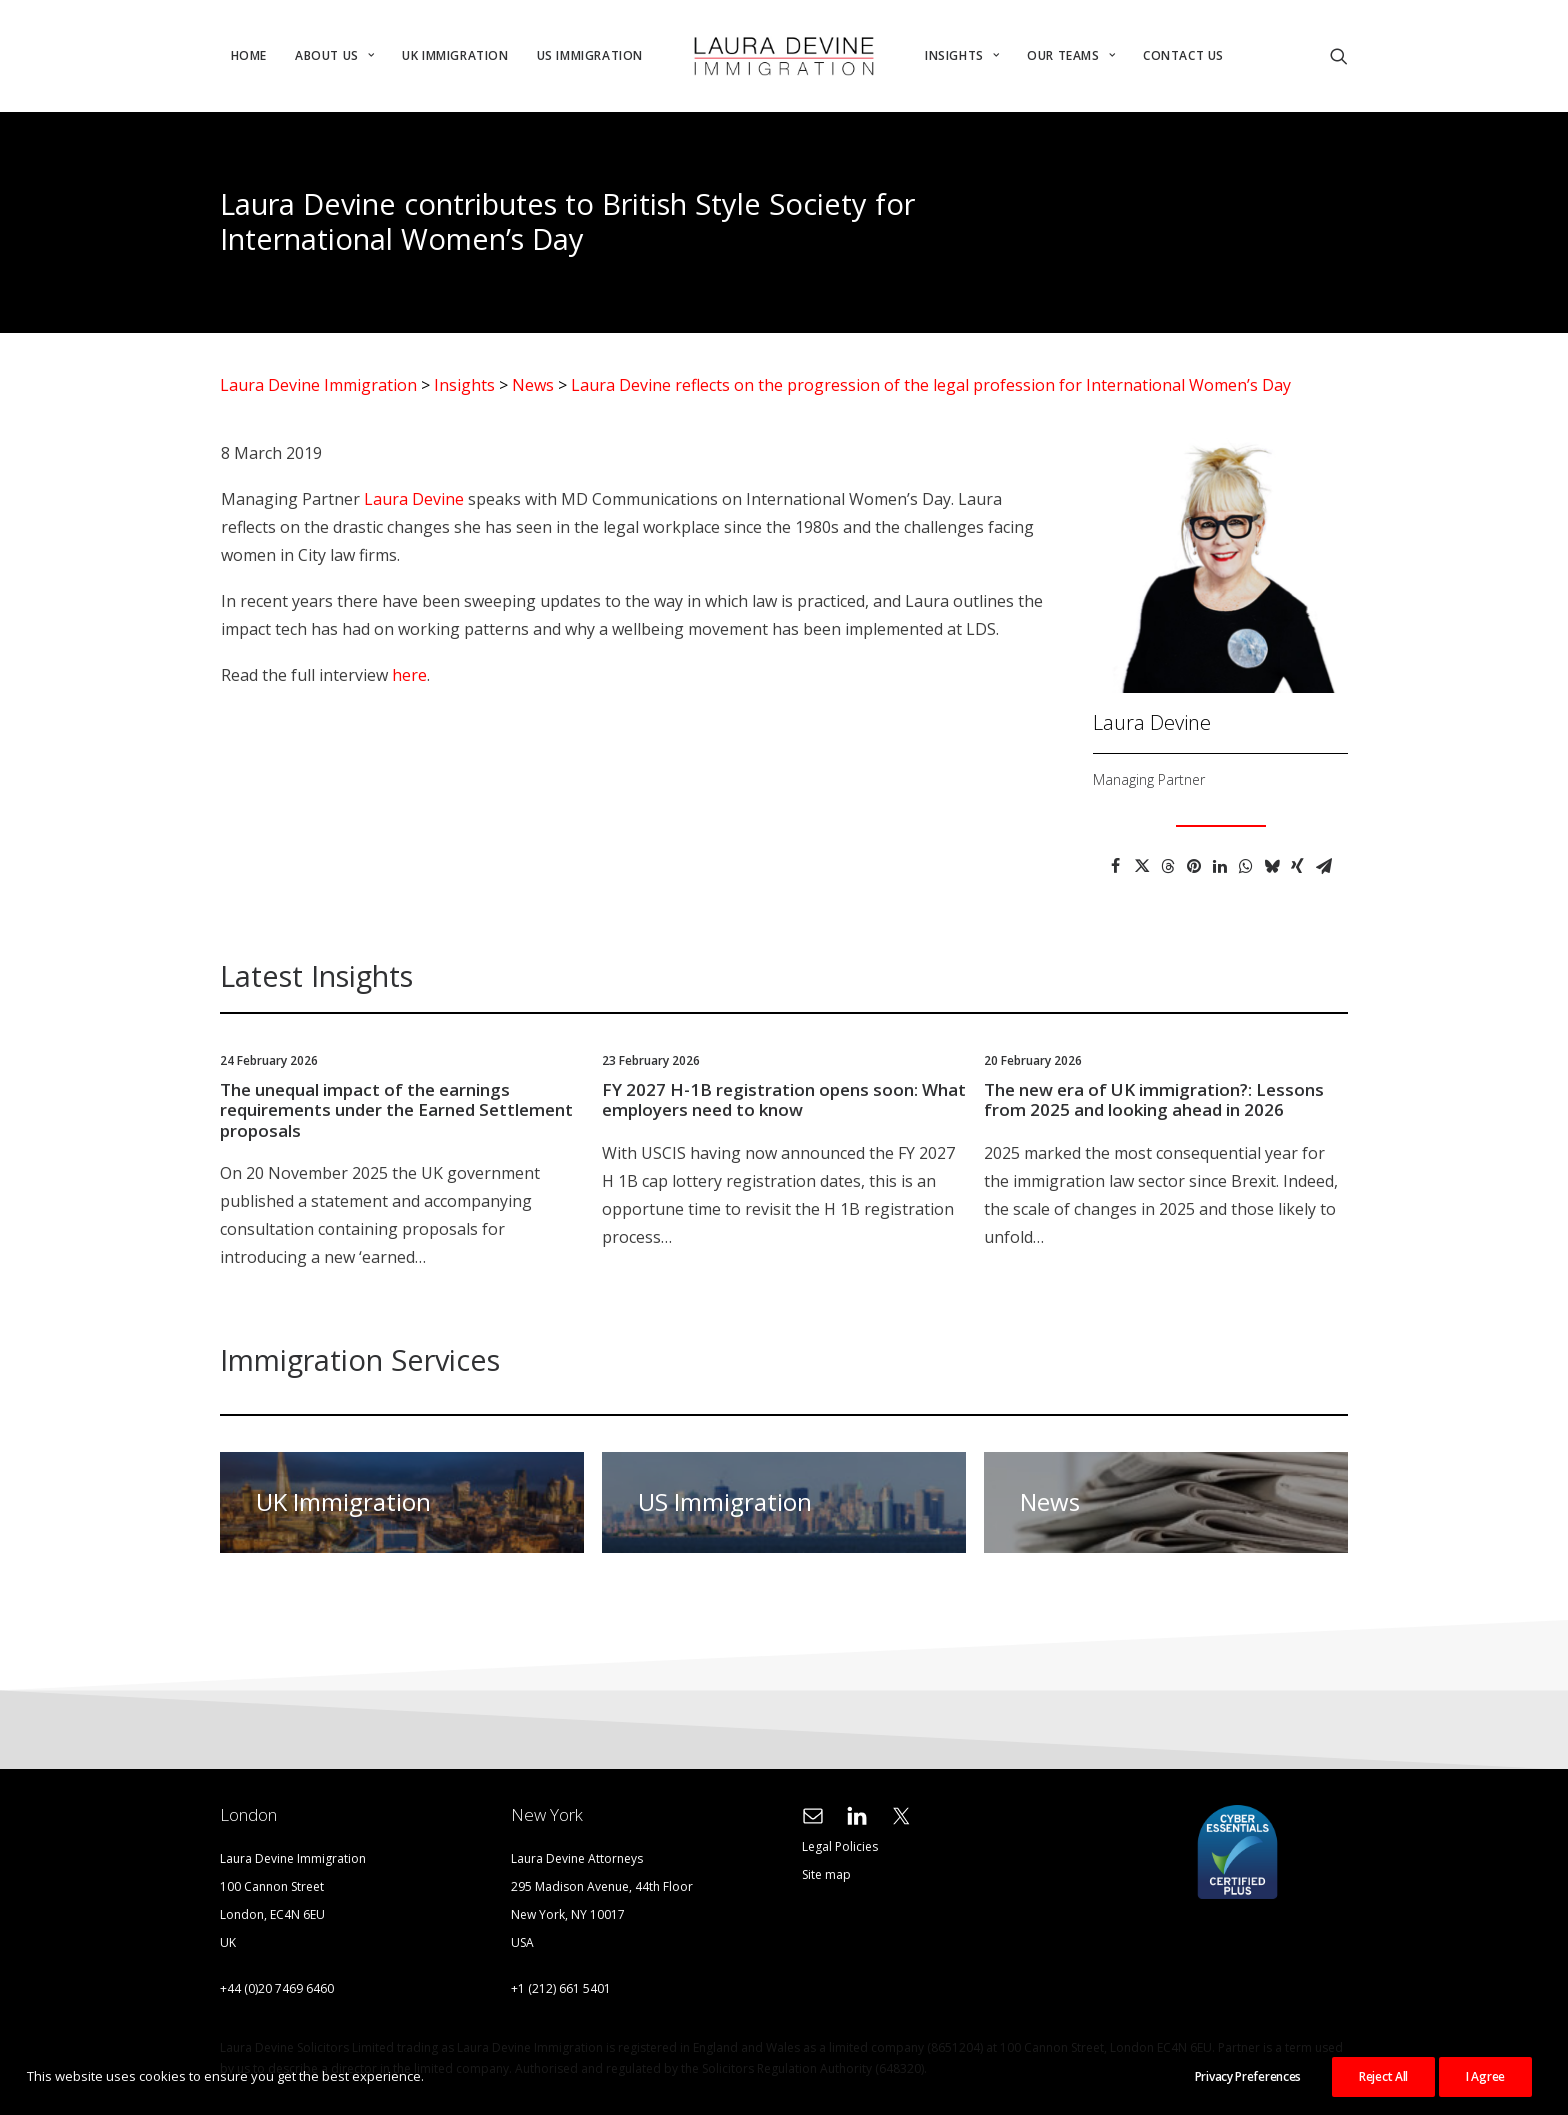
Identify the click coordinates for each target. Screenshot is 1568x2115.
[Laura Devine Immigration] (784, 56)
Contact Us (1183, 55)
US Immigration (590, 55)
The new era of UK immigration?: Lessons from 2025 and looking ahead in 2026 (1154, 1099)
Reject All (1383, 2076)
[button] (1339, 56)
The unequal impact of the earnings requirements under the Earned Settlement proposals (396, 1110)
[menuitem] (249, 56)
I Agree (1485, 2076)
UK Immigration (455, 55)
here (409, 675)
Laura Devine (414, 499)
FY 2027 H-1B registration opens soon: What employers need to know (784, 1099)
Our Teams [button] (1071, 55)
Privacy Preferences (1248, 2076)
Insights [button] (962, 55)
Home (249, 55)
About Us (334, 55)
